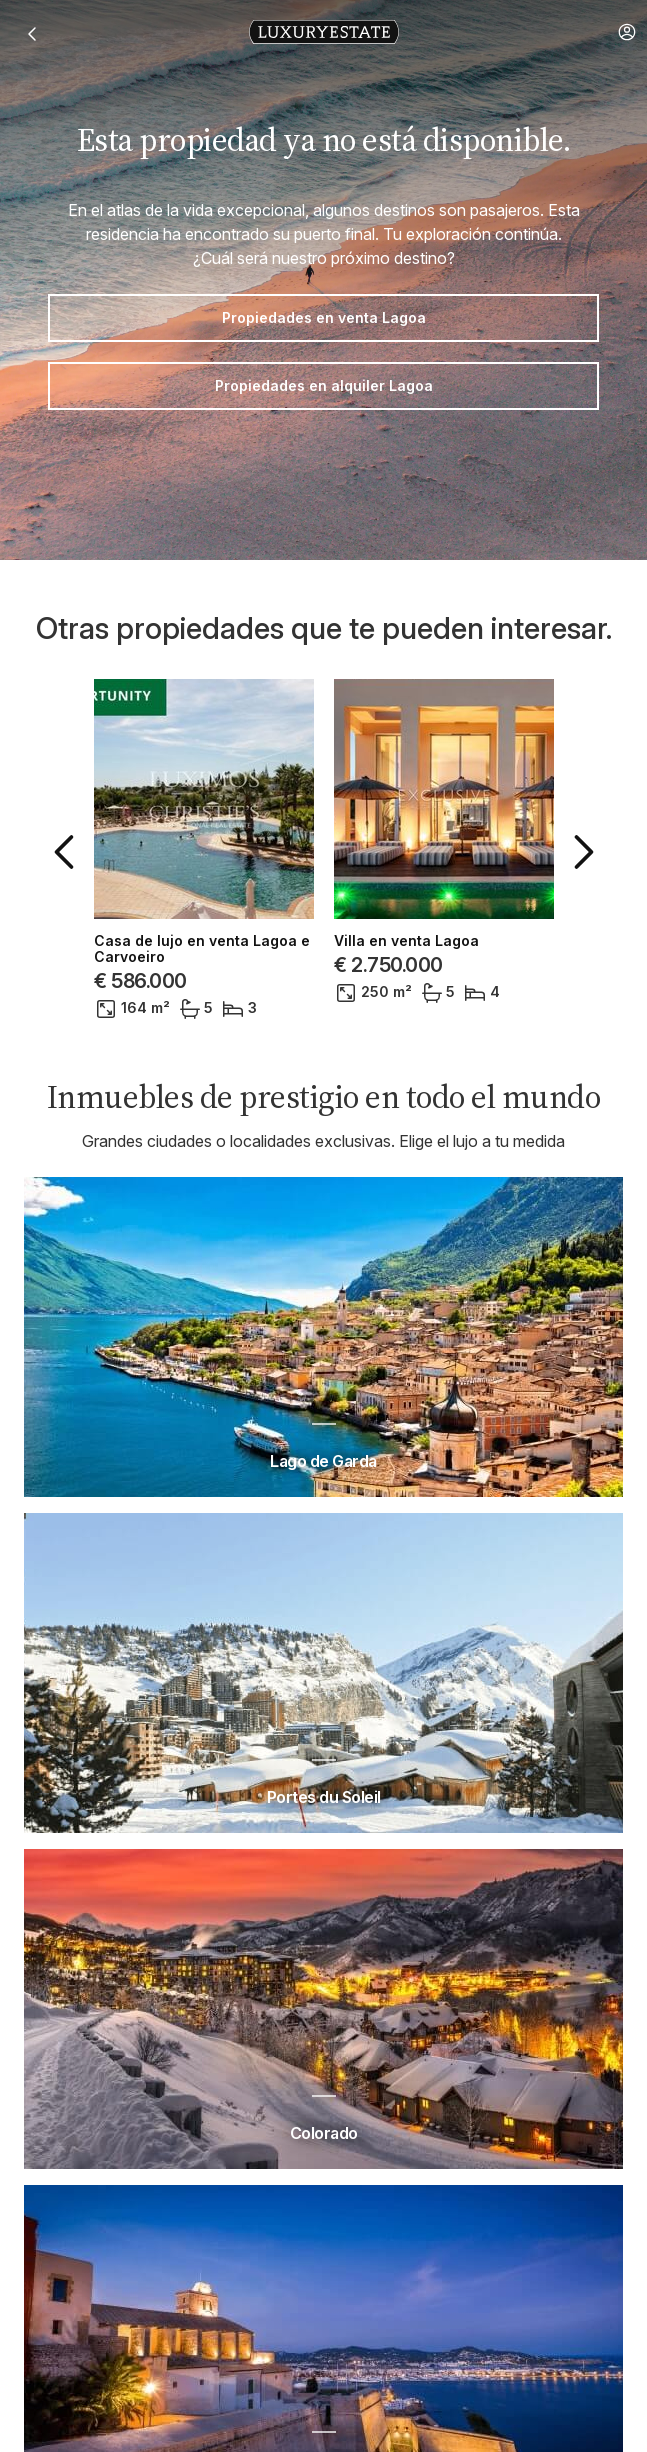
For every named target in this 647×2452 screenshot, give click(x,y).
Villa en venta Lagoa (406, 941)
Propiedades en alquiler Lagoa (324, 385)
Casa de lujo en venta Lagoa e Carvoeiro (202, 949)
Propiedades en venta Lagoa (324, 317)
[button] (627, 32)
